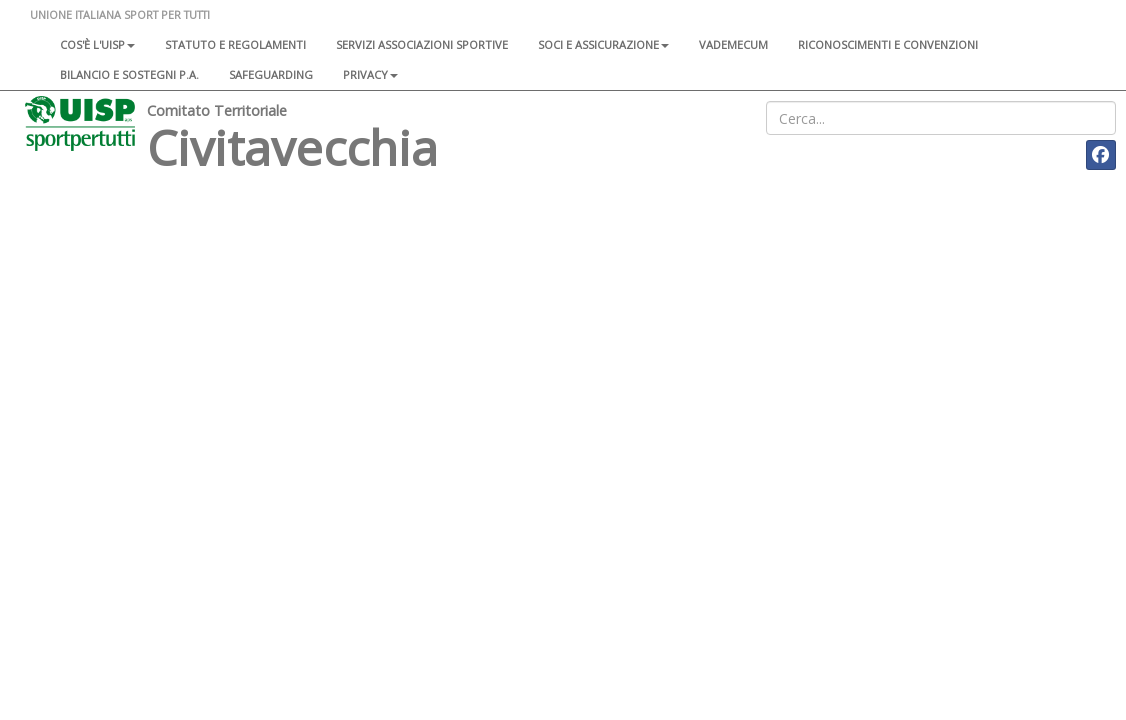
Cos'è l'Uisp (97, 44)
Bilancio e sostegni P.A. (129, 74)
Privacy (370, 74)
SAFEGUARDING (271, 74)
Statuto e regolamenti (235, 44)
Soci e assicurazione (603, 44)
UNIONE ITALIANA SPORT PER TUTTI (120, 14)
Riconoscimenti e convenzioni (888, 44)
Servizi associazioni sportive (422, 44)
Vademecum (733, 44)
